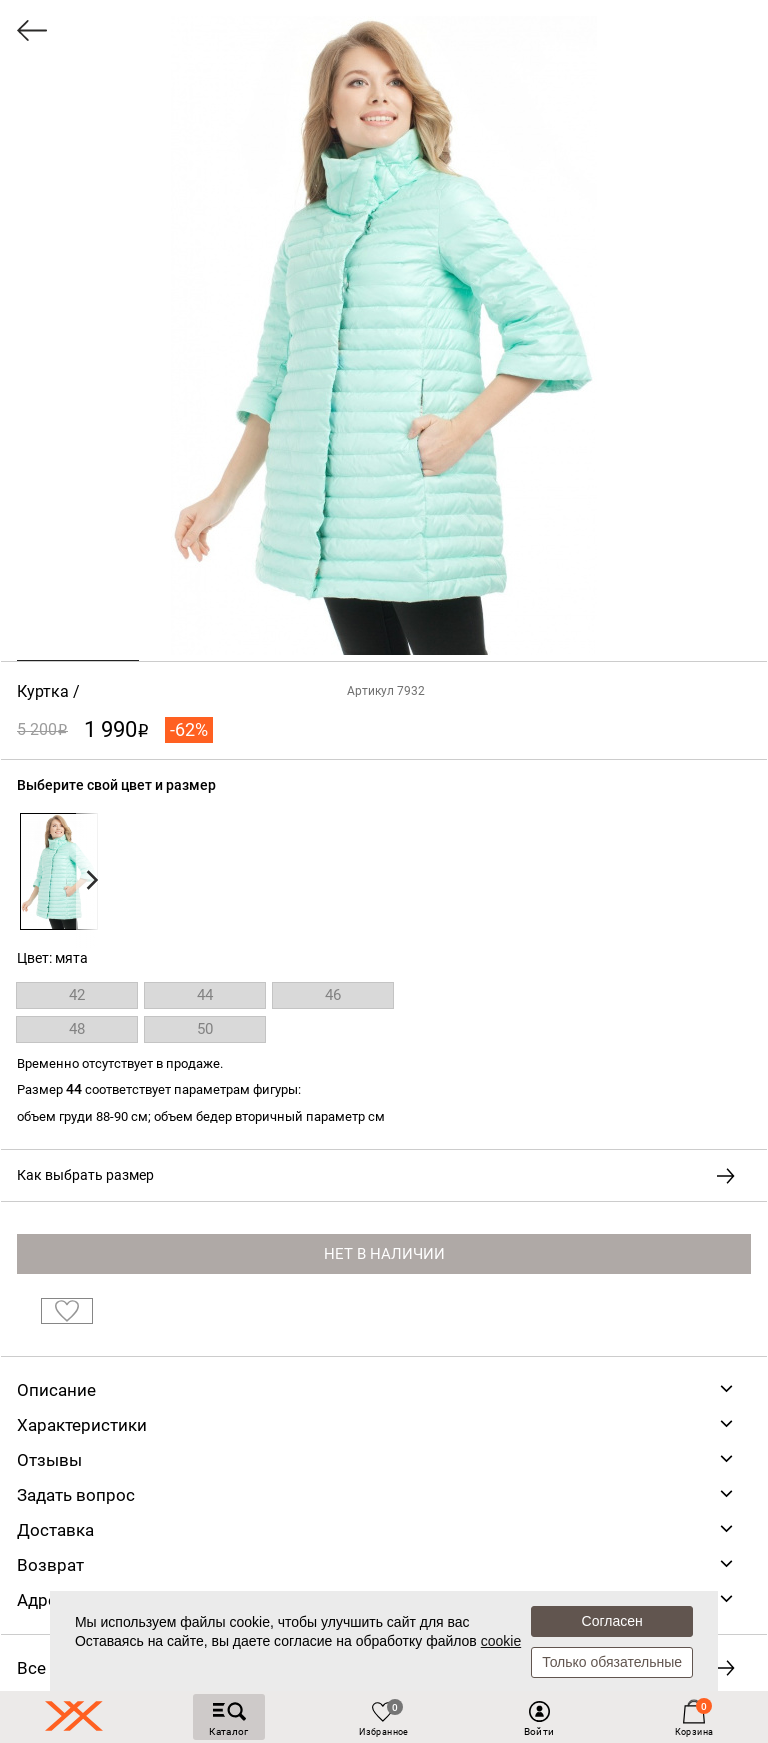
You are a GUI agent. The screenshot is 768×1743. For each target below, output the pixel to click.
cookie (501, 1641)
